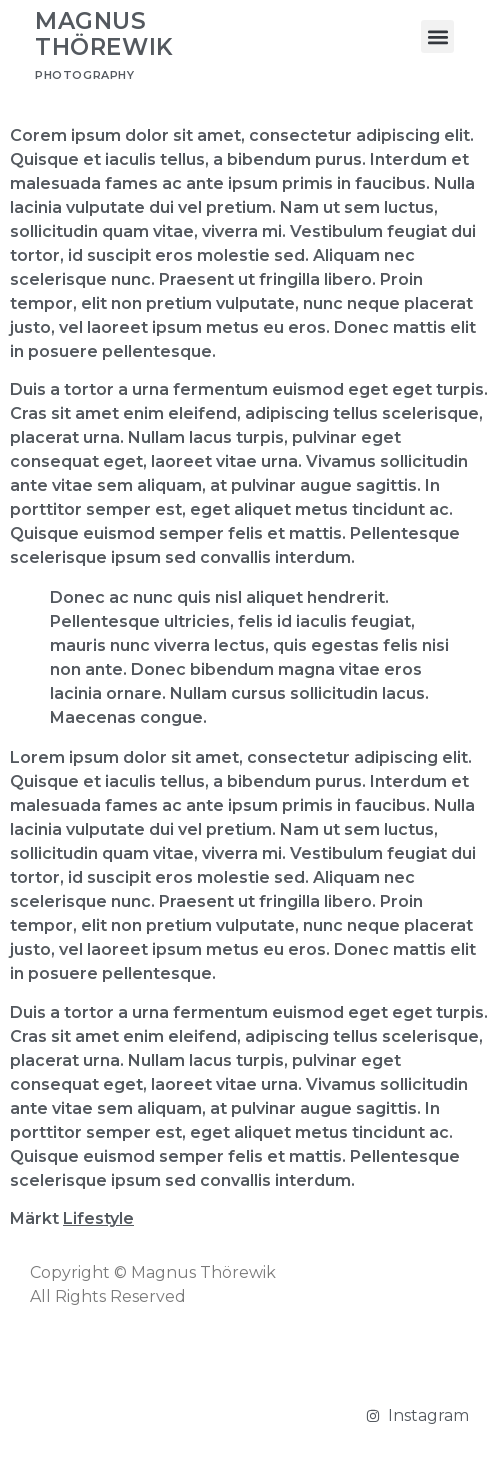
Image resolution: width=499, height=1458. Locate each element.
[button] (437, 36)
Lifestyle (98, 1218)
